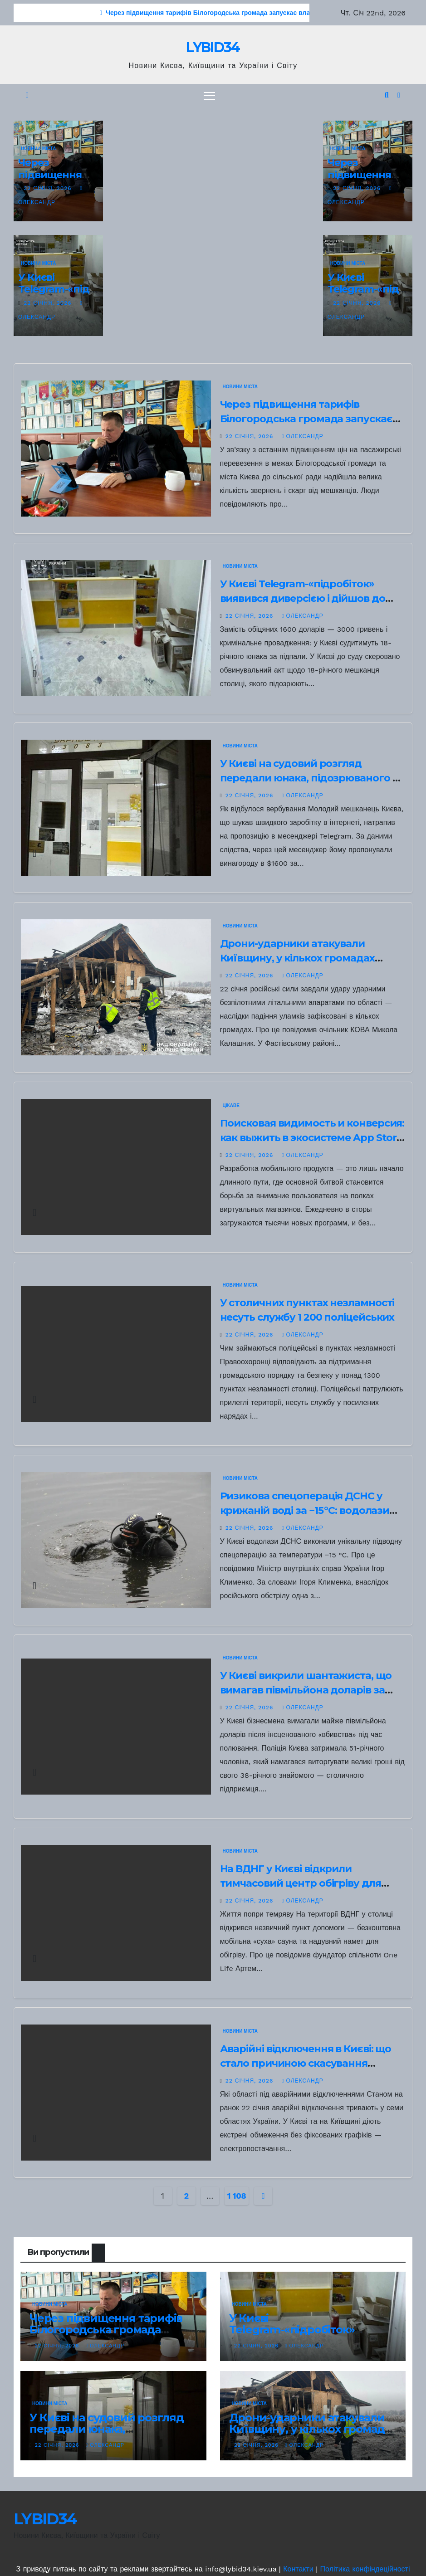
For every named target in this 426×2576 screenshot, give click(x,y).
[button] (387, 95)
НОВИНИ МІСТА (38, 148)
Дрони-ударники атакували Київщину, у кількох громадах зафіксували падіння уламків (297, 958)
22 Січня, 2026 (48, 188)
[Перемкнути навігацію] (209, 95)
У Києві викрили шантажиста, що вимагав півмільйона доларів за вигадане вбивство (306, 1690)
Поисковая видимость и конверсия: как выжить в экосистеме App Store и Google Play (312, 1137)
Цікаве (231, 1105)
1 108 (236, 2196)
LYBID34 (213, 47)
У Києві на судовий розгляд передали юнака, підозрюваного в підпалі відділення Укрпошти (309, 778)
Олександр (302, 436)
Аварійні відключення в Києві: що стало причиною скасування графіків (306, 2063)
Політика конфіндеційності (365, 2569)
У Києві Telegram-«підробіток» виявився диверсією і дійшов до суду (302, 599)
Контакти (298, 2569)
